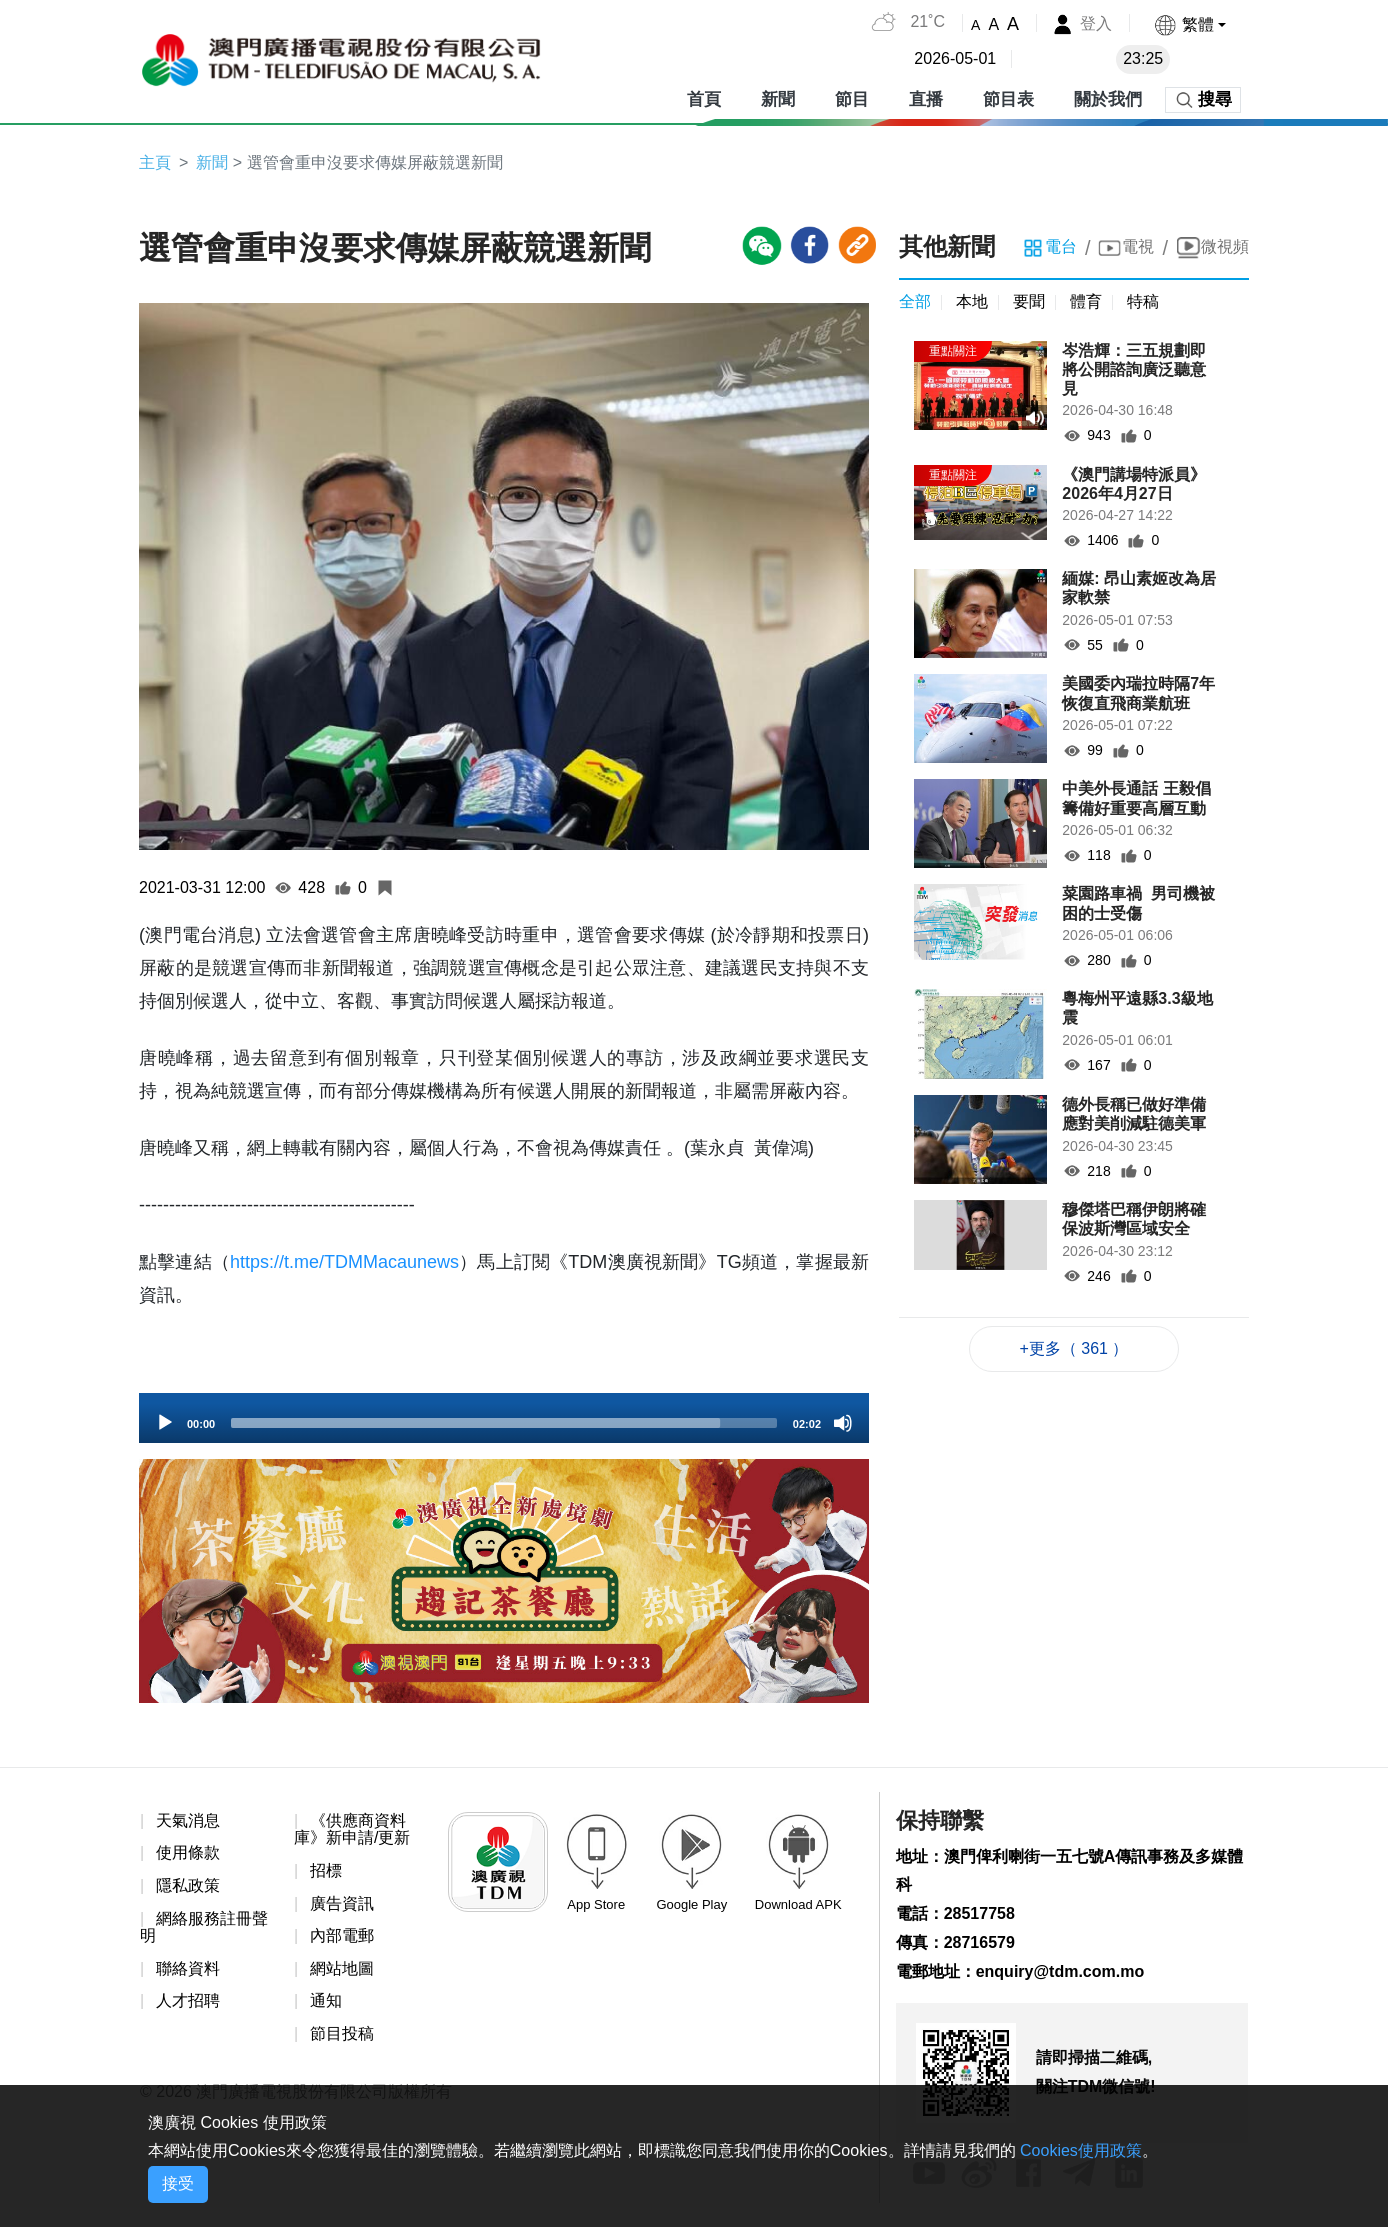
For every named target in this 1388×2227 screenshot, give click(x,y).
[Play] (165, 1423)
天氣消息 (188, 1820)
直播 (926, 99)
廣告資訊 (342, 1903)
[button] (1189, 24)
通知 (326, 2000)
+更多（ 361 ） (1074, 1348)
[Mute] (843, 1423)
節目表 (1008, 99)
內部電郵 (342, 1935)
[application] (504, 1418)
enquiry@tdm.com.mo (1060, 1971)
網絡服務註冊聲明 (204, 1927)
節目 (852, 99)
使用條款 (188, 1852)
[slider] (504, 1423)
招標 (326, 1870)
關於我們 (1108, 99)
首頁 (704, 99)
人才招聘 (188, 2000)
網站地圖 (342, 1968)
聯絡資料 (188, 1968)
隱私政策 (188, 1885)
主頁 (155, 162)
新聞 (778, 99)
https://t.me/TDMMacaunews (344, 1262)
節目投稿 (342, 2033)
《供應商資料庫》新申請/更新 (352, 1829)
